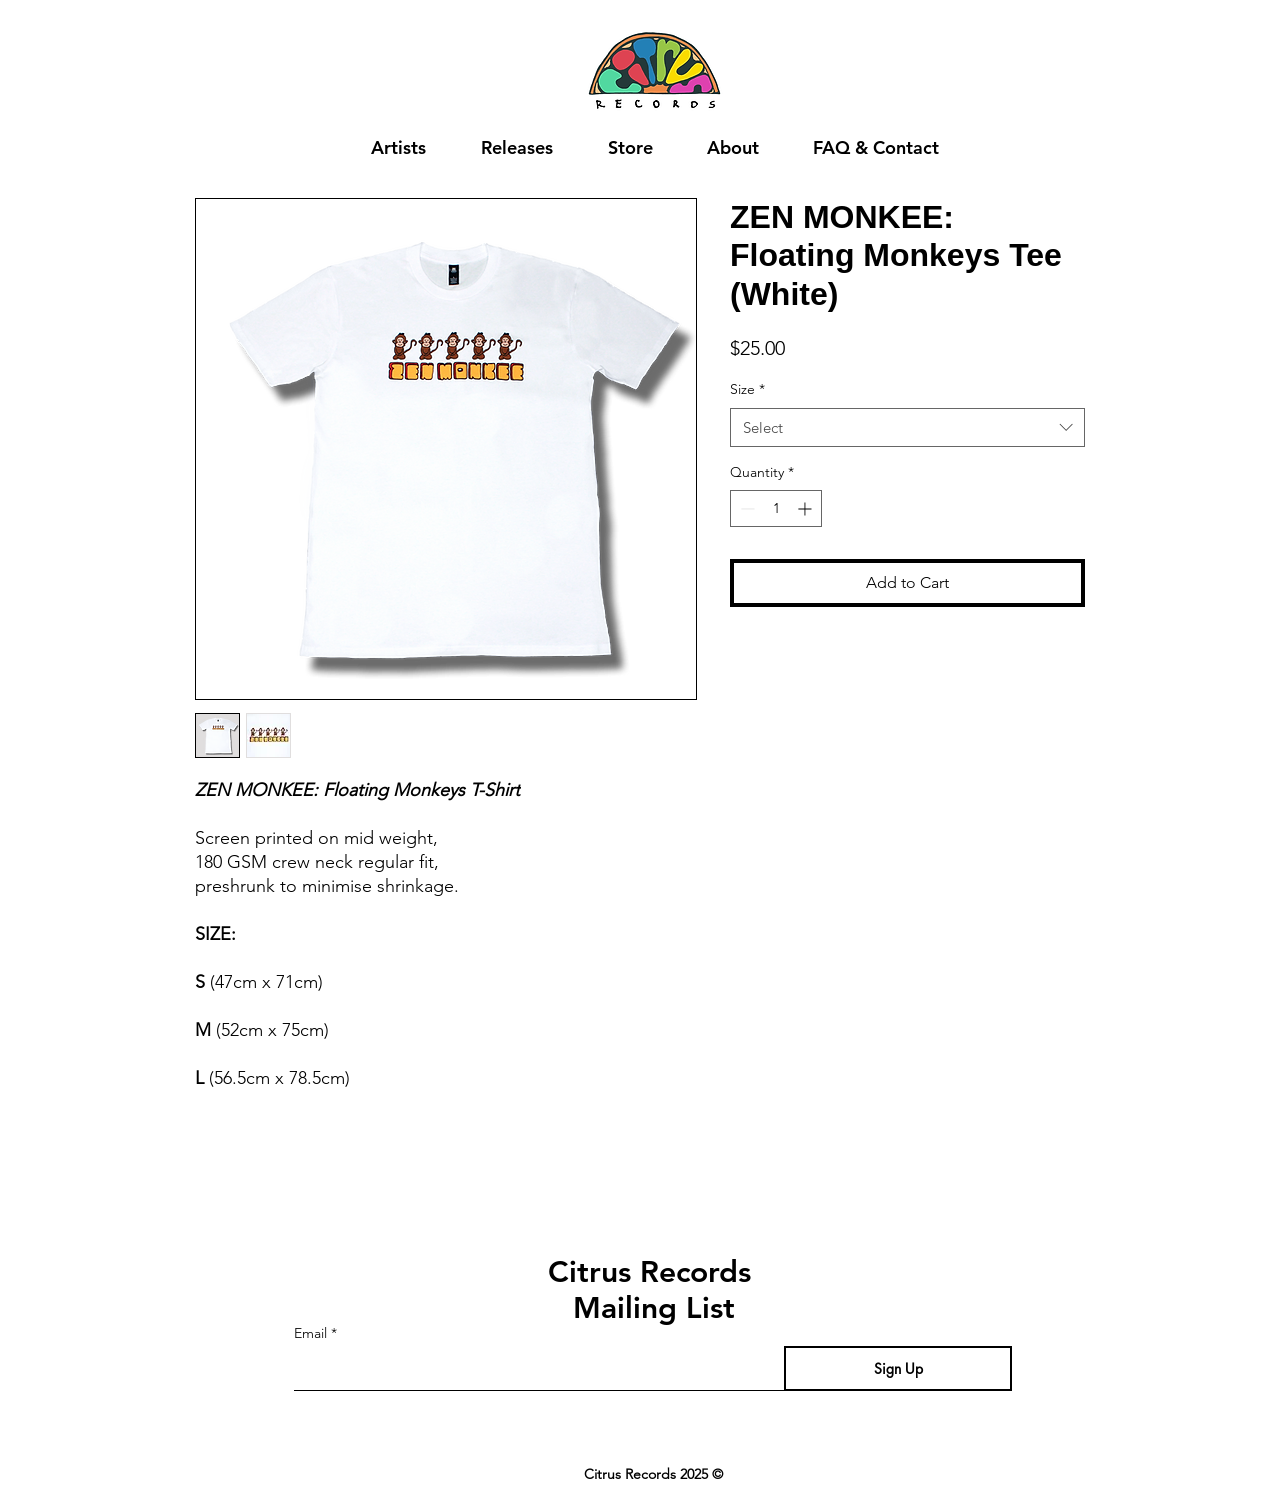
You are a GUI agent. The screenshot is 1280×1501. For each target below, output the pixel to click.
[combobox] (907, 427)
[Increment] (806, 508)
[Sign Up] (898, 1368)
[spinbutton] (776, 508)
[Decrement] (745, 508)
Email (310, 1333)
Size (747, 389)
